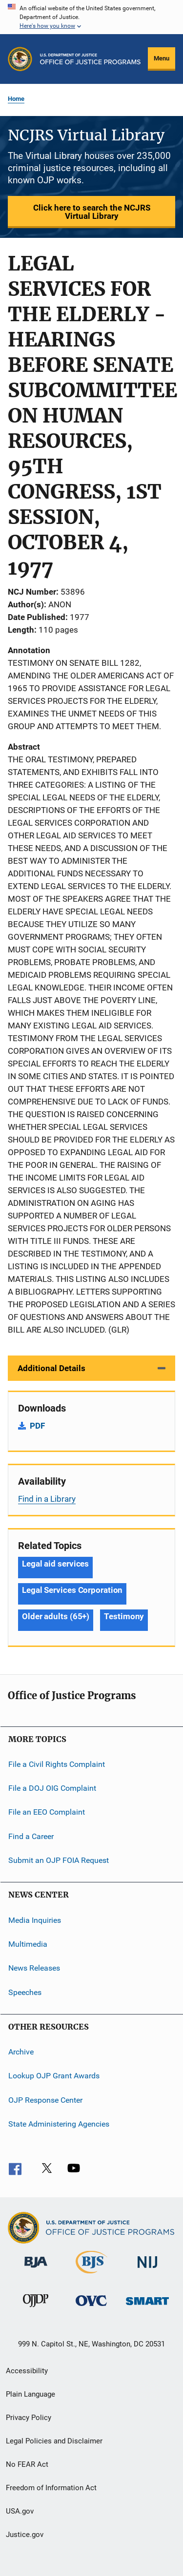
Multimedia (27, 1944)
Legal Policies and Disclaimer (54, 2441)
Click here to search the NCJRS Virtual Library (91, 212)
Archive (21, 2051)
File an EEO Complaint (46, 1812)
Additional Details (51, 1368)
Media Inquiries (34, 1919)
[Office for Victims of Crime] (91, 2308)
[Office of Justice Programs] (20, 59)
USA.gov (20, 2511)
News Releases (34, 1968)
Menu (161, 58)
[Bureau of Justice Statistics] (91, 2275)
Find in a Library (47, 1499)
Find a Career (31, 1836)
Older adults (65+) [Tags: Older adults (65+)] (55, 1616)
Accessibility (27, 2370)
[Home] (90, 59)
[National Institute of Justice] (147, 2269)
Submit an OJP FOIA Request (58, 1860)
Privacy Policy (28, 2417)
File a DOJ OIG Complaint (52, 1788)
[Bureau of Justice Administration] (35, 2269)
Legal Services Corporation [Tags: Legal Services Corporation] (72, 1590)
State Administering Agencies (58, 2124)
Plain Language (30, 2394)
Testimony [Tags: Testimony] (124, 1616)
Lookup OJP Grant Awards (54, 2075)
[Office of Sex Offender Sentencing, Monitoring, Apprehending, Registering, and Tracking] (147, 2307)
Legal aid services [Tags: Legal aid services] (55, 1564)
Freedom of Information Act (51, 2487)
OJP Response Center (45, 2099)
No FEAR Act (27, 2464)
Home (16, 98)
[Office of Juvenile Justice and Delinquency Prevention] (35, 2309)
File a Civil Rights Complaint (56, 1763)
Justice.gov (24, 2534)
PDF (37, 1426)
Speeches (24, 1991)
